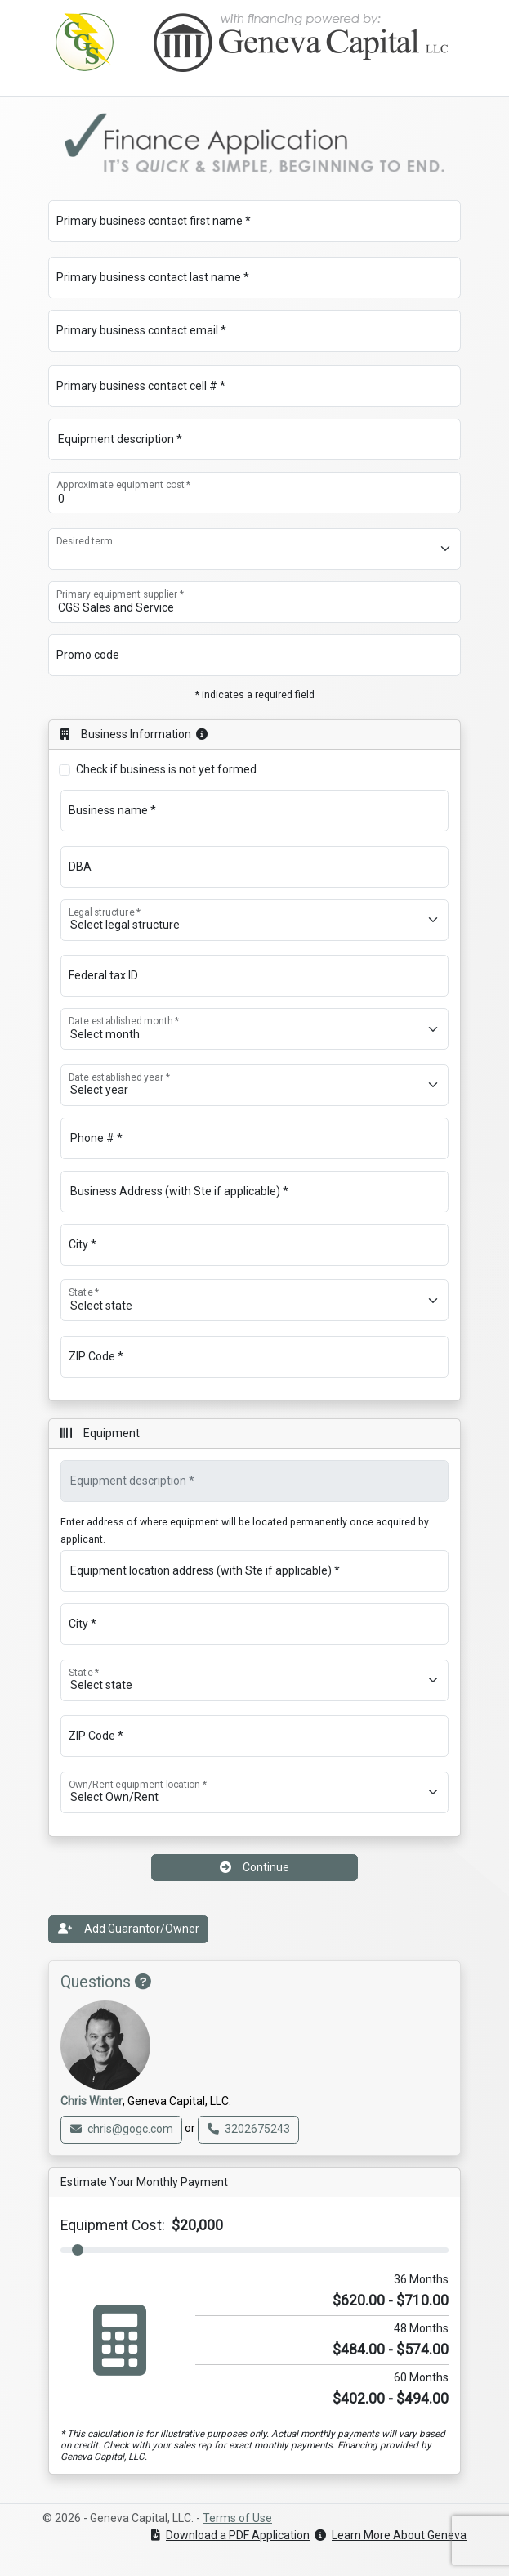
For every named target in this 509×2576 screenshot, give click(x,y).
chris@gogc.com (121, 2128)
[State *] (254, 1300)
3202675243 (249, 2128)
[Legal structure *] (254, 920)
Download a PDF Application (230, 2535)
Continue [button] (254, 1867)
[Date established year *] (254, 1085)
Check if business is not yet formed (166, 769)
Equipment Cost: (141, 2225)
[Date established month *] (254, 1029)
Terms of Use (237, 2517)
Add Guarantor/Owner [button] (128, 1928)
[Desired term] (254, 549)
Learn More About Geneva (391, 2535)
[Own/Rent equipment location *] (254, 1792)
